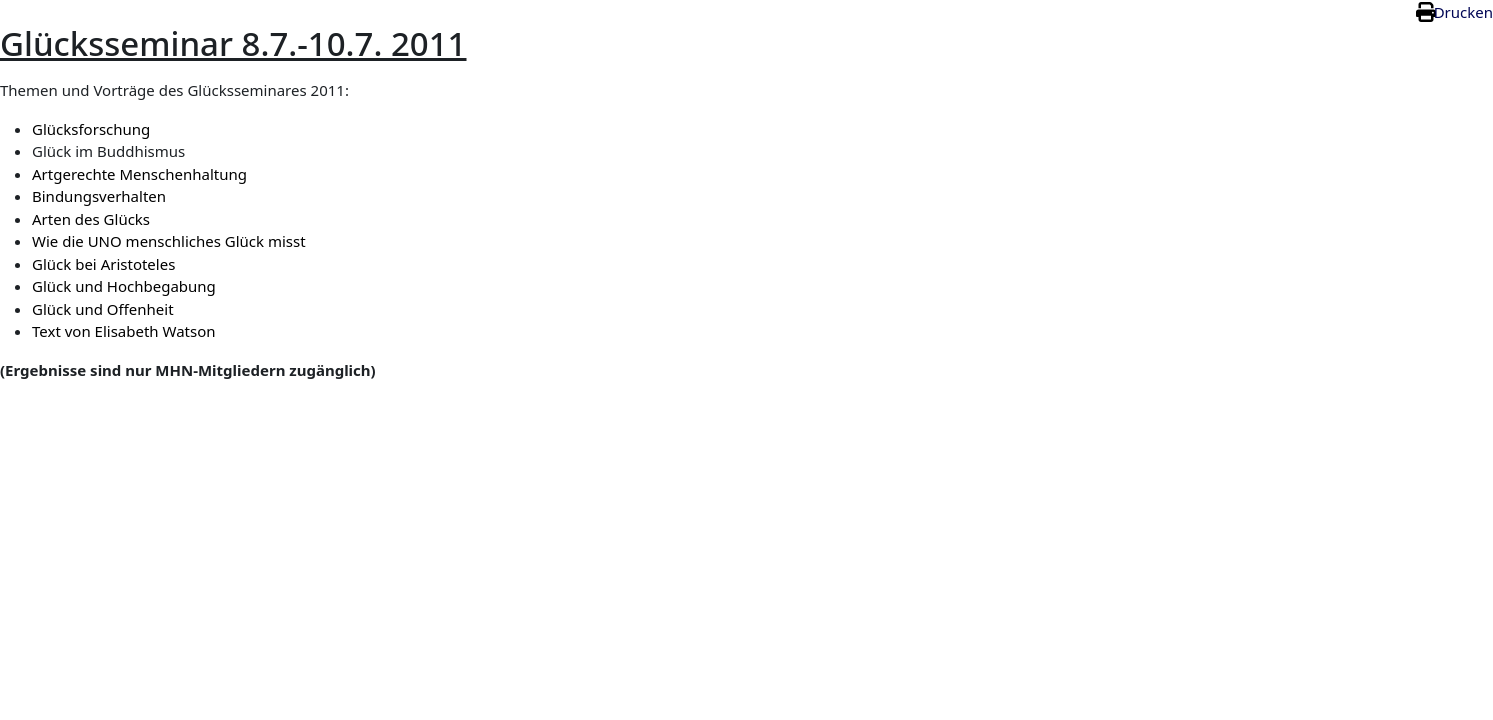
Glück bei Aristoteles (103, 264)
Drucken (1463, 12)
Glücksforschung (91, 129)
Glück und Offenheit (103, 309)
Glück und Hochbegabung (124, 286)
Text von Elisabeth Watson (124, 331)
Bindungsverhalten (99, 196)
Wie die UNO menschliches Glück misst (169, 241)
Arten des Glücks (91, 219)
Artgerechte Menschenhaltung (139, 174)
